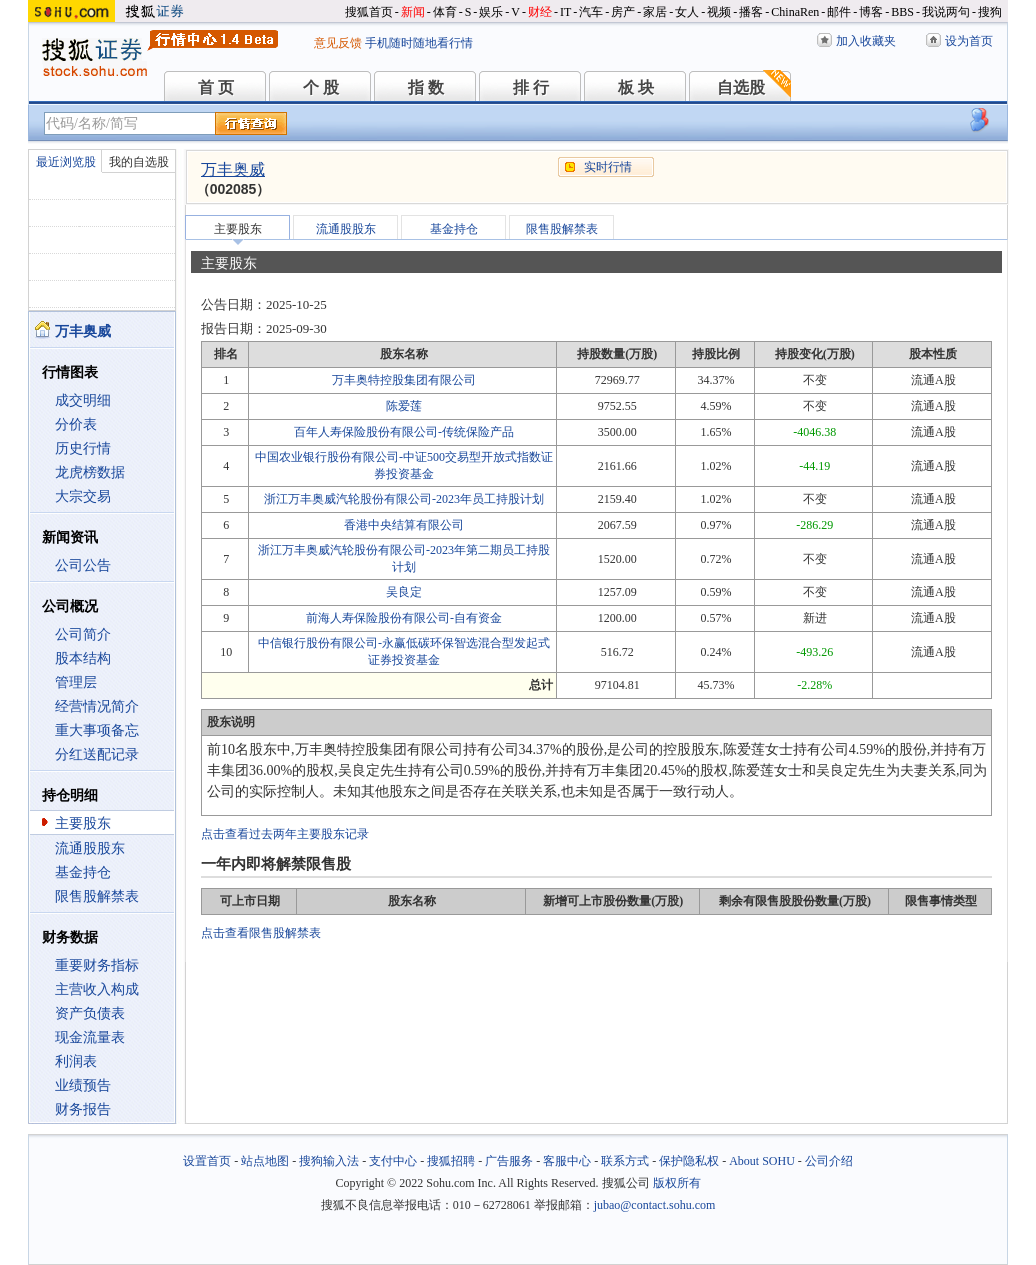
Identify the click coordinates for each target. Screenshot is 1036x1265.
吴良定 (404, 592)
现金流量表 (90, 1037)
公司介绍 (829, 1161)
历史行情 (83, 448)
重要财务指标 (97, 965)
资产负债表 (90, 1013)
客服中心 (567, 1161)
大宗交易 (83, 496)
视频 (719, 12)
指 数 (426, 87)
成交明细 (83, 400)
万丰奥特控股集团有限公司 (404, 380)
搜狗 (990, 12)
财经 (540, 12)
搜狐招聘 (451, 1161)
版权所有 (677, 1183)
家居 (655, 12)
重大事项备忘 (97, 730)
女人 (687, 12)
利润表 (76, 1061)
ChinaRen (795, 12)
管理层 (76, 682)
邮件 (839, 12)
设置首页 (207, 1161)
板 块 (636, 87)
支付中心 (393, 1161)
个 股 (321, 87)
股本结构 (83, 658)
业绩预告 (83, 1085)
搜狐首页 (369, 12)
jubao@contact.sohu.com (655, 1205)
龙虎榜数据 (90, 472)
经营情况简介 (97, 706)
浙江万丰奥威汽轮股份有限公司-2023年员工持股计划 (404, 499)
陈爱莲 (404, 406)
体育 (445, 12)
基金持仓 (83, 872)
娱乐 (491, 12)
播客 (751, 12)
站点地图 (265, 1161)
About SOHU (762, 1161)
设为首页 (969, 41)
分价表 (76, 424)
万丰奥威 (233, 169)
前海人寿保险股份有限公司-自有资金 (404, 618)
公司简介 (83, 634)
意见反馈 (338, 43)
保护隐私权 (689, 1161)
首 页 (216, 87)
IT (565, 12)
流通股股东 (90, 848)
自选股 (741, 87)
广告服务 (509, 1161)
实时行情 (608, 167)
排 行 (531, 87)
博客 (871, 12)
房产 (623, 12)
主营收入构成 (97, 989)
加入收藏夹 (866, 41)
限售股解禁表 (97, 896)
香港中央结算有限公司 (404, 525)
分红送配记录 (97, 754)
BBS (902, 12)
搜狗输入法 (329, 1161)
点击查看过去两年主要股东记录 (285, 834)
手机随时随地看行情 (419, 43)
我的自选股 (139, 162)
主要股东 (83, 823)
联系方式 (625, 1161)
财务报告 (83, 1109)
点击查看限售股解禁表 (261, 933)
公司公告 (83, 565)
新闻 (413, 12)
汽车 (591, 12)
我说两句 (946, 12)
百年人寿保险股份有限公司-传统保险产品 (404, 432)
